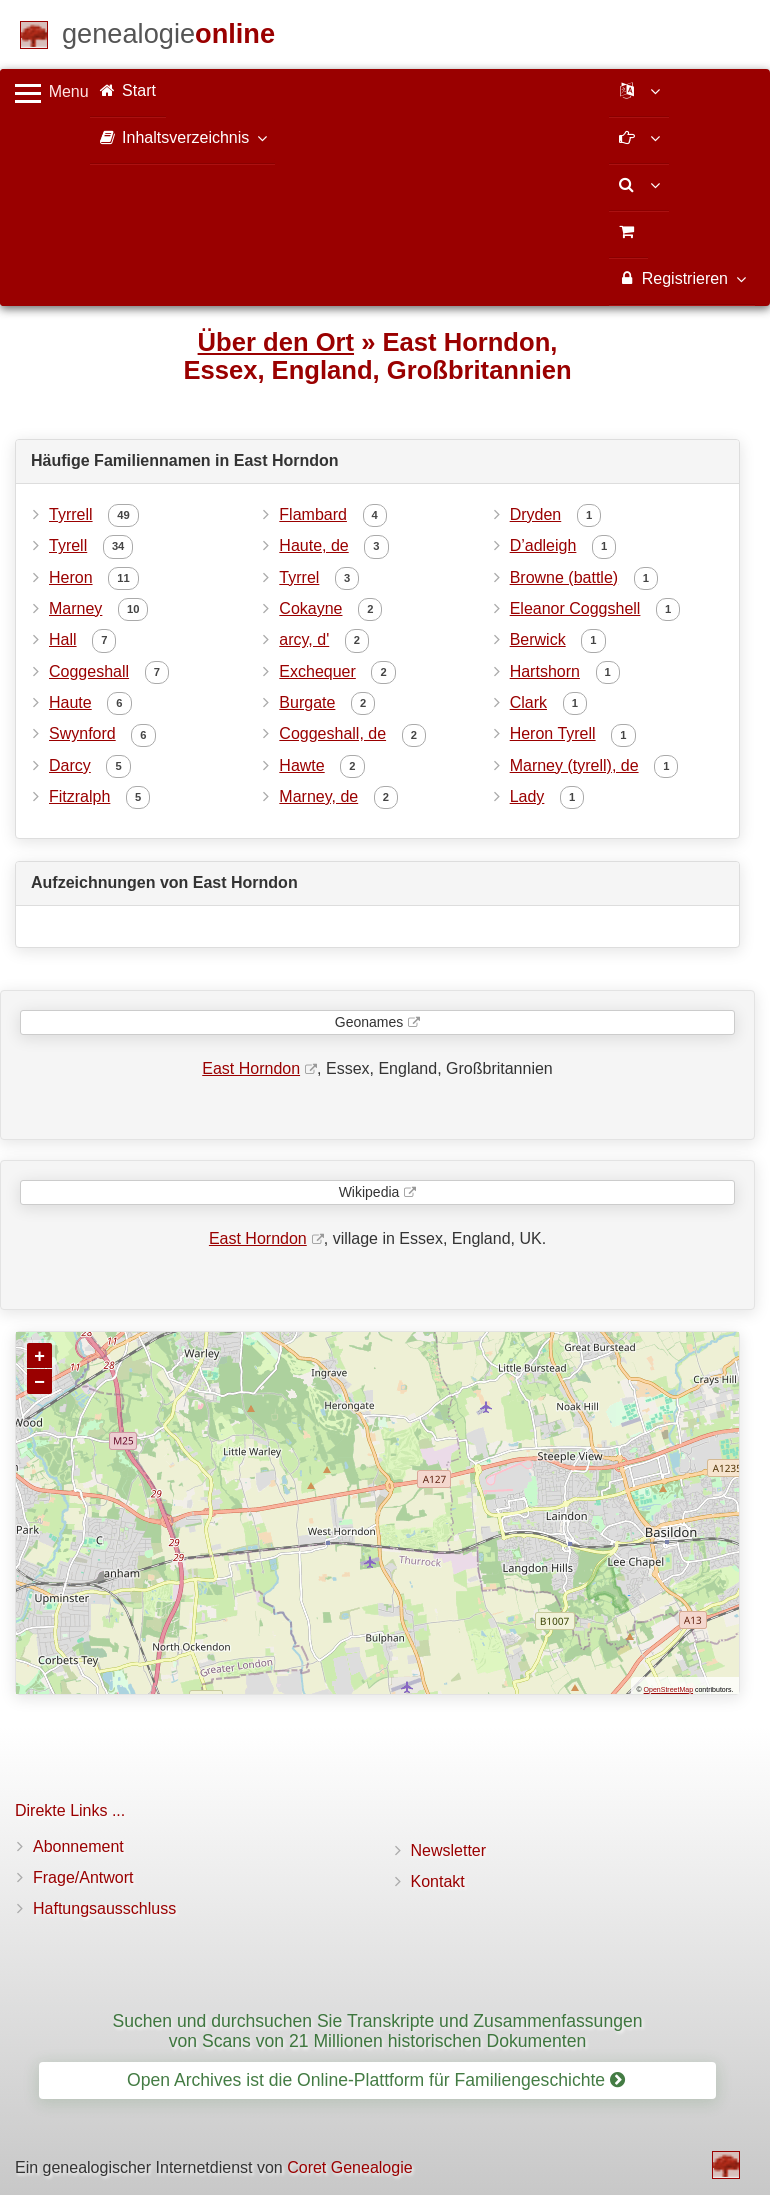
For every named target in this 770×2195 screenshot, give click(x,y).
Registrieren (681, 278)
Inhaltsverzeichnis (183, 137)
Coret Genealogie (349, 2167)
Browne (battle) (564, 577)
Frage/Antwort (83, 1877)
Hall (63, 639)
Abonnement (78, 1846)
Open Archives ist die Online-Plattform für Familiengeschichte (376, 2080)
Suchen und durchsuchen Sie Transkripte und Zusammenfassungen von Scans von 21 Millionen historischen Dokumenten (377, 2030)
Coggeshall (89, 671)
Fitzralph (79, 796)
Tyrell (68, 545)
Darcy (70, 765)
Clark (528, 702)
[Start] (168, 37)
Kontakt (438, 1881)
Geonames (369, 1022)
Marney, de (318, 796)
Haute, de (313, 545)
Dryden (536, 514)
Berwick (538, 639)
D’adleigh (543, 545)
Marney (75, 608)
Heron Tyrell (553, 733)
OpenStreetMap (668, 1689)
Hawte (301, 765)
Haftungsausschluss (104, 1908)
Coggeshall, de (332, 733)
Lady (527, 796)
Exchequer (317, 671)
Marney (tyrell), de (574, 765)
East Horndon (251, 1068)
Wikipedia (369, 1192)
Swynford (82, 733)
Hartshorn (545, 671)
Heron (71, 577)
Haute (70, 702)
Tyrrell (71, 514)
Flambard (313, 514)
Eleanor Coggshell (575, 608)
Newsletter (449, 1850)
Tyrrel (299, 577)
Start (128, 90)
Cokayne (310, 608)
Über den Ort (276, 342)
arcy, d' (304, 639)
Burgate (307, 702)
